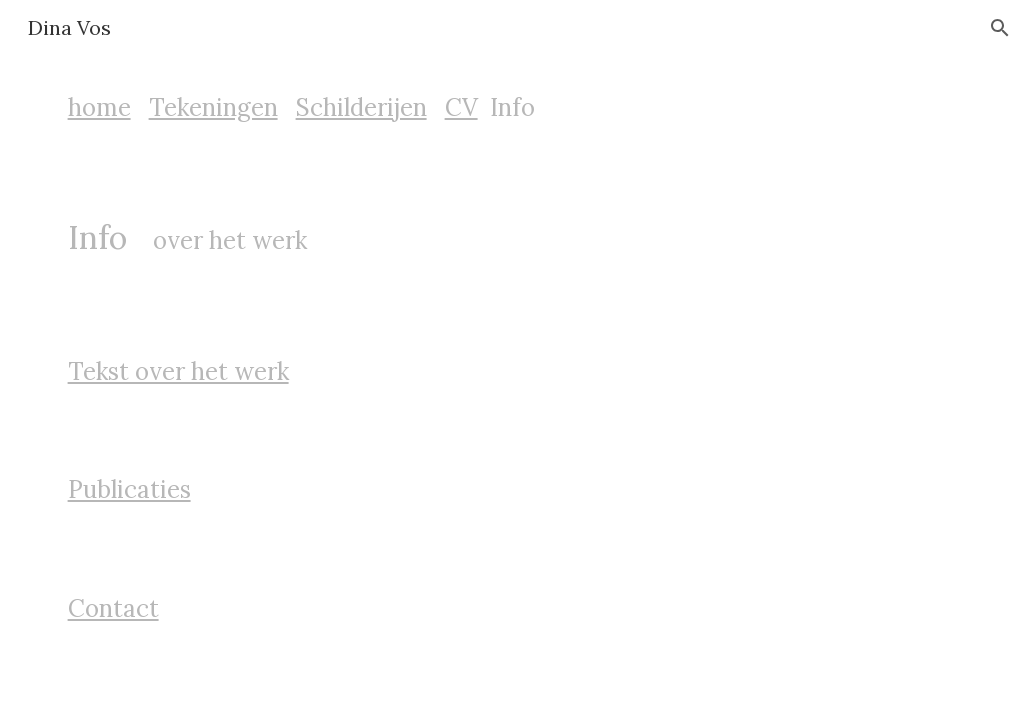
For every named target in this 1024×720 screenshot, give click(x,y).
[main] (512, 108)
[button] (1000, 28)
